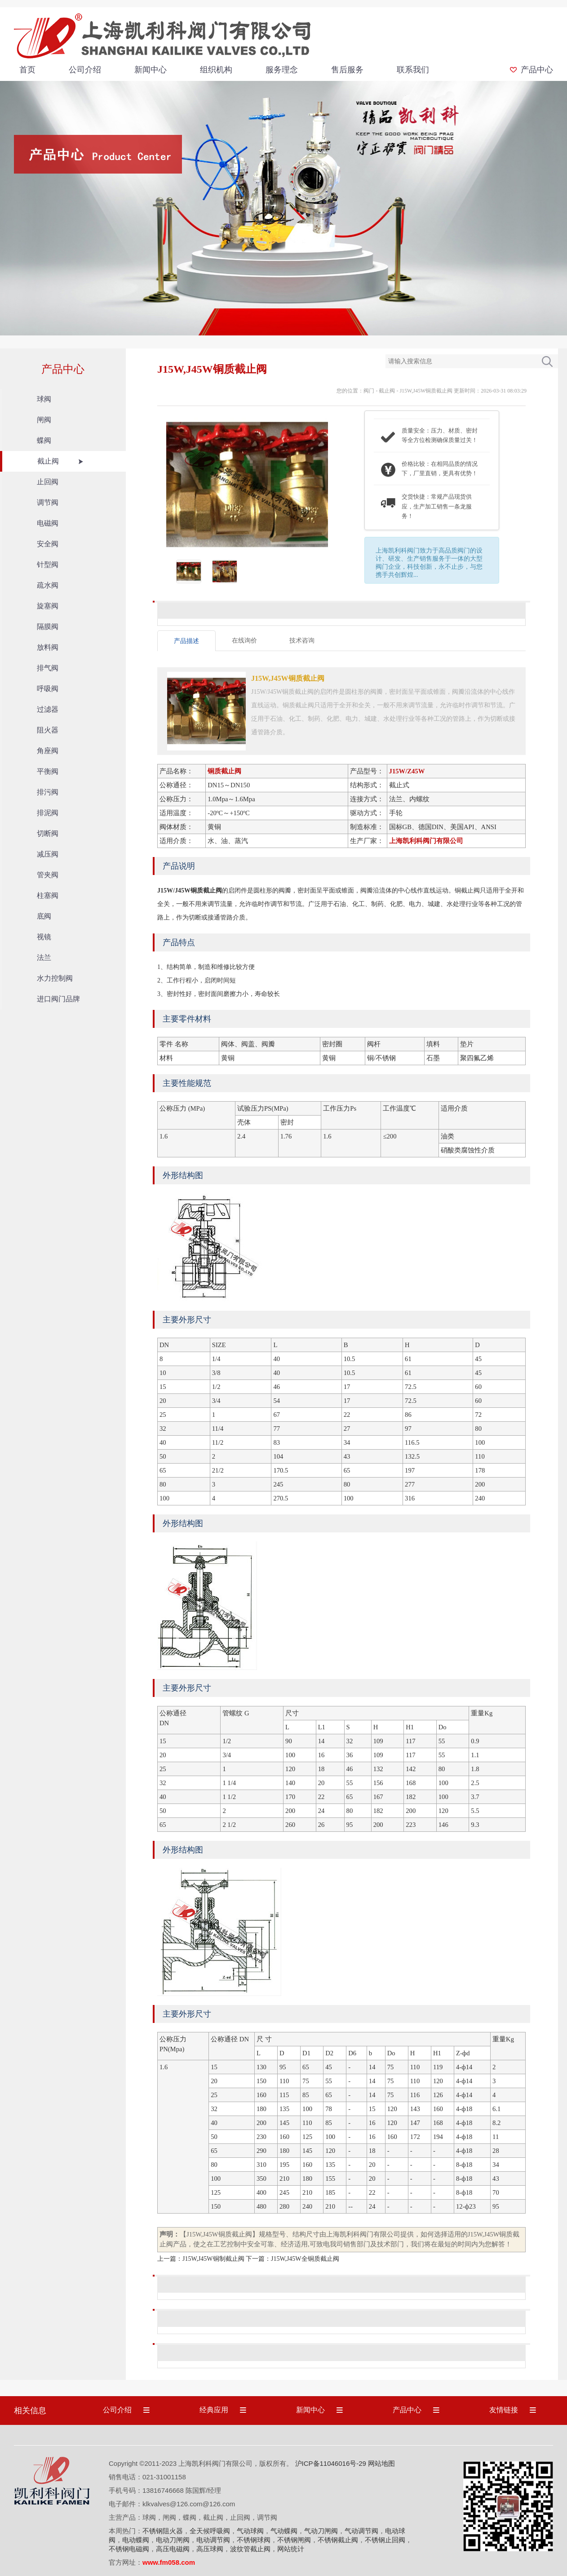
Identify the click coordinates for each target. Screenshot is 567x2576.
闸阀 (44, 420)
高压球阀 (209, 2549)
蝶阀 (44, 440)
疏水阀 (47, 585)
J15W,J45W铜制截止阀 (213, 2258)
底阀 (44, 916)
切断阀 (47, 833)
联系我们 (413, 69)
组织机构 (216, 69)
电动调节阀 (213, 2540)
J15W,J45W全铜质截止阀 (305, 2258)
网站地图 (381, 2463)
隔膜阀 (47, 626)
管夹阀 (47, 875)
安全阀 (47, 544)
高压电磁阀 (173, 2549)
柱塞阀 (47, 895)
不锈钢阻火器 (162, 2531)
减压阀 (47, 854)
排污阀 (47, 792)
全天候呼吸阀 (210, 2531)
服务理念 (282, 69)
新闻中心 (150, 69)
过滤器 (47, 709)
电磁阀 (47, 523)
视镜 (44, 937)
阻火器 (47, 730)
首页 (27, 69)
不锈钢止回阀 (385, 2540)
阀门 (368, 391)
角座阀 (47, 750)
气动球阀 (250, 2531)
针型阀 (47, 564)
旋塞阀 (47, 606)
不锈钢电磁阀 (129, 2549)
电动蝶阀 (135, 2540)
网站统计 (290, 2549)
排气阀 (47, 668)
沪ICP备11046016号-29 (330, 2463)
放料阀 (47, 647)
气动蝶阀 (283, 2531)
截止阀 (48, 461)
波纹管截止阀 (250, 2549)
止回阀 (47, 482)
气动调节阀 (361, 2531)
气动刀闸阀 (321, 2531)
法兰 (44, 957)
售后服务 (347, 69)
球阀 (44, 399)
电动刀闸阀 (173, 2540)
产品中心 (537, 69)
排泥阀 (47, 813)
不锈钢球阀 (253, 2540)
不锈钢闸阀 (294, 2540)
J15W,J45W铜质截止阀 (425, 391)
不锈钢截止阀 (338, 2540)
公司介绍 (85, 69)
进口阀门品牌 (58, 999)
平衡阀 (47, 771)
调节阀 (47, 502)
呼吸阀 (47, 688)
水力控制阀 (55, 978)
